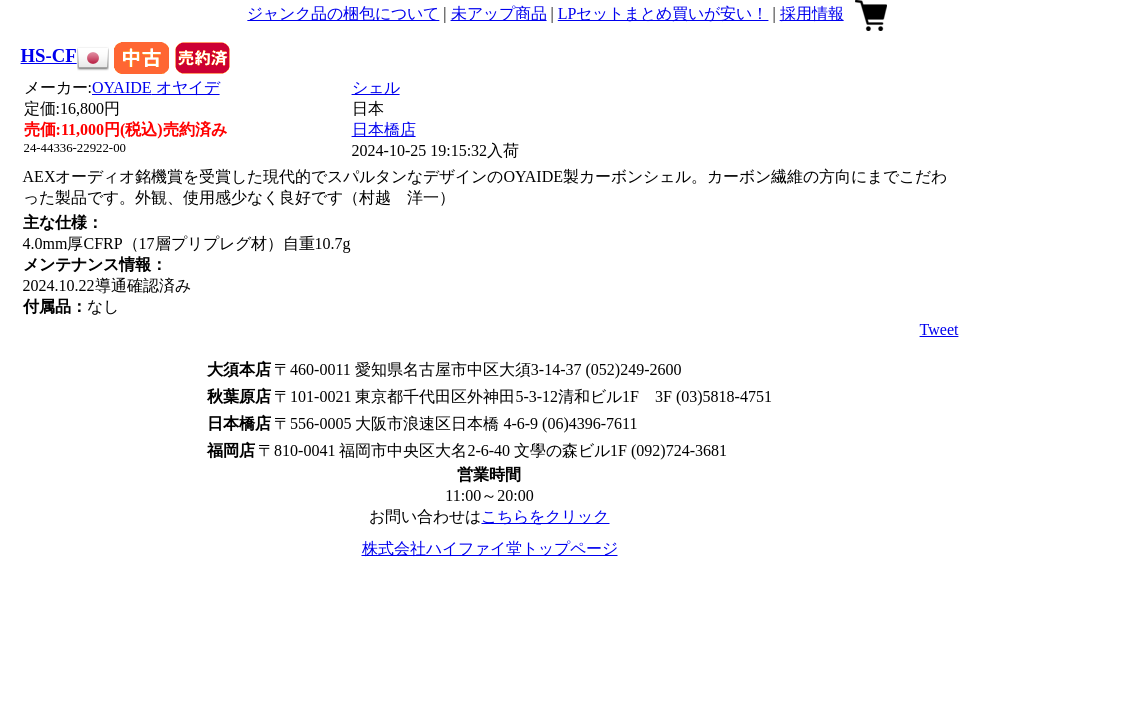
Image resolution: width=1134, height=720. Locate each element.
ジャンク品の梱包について (343, 13)
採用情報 (812, 13)
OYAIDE (156, 87)
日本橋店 (384, 129)
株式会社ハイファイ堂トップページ (490, 548)
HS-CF (49, 55)
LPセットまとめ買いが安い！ (663, 13)
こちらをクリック (545, 516)
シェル (376, 87)
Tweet (939, 329)
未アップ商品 (499, 13)
